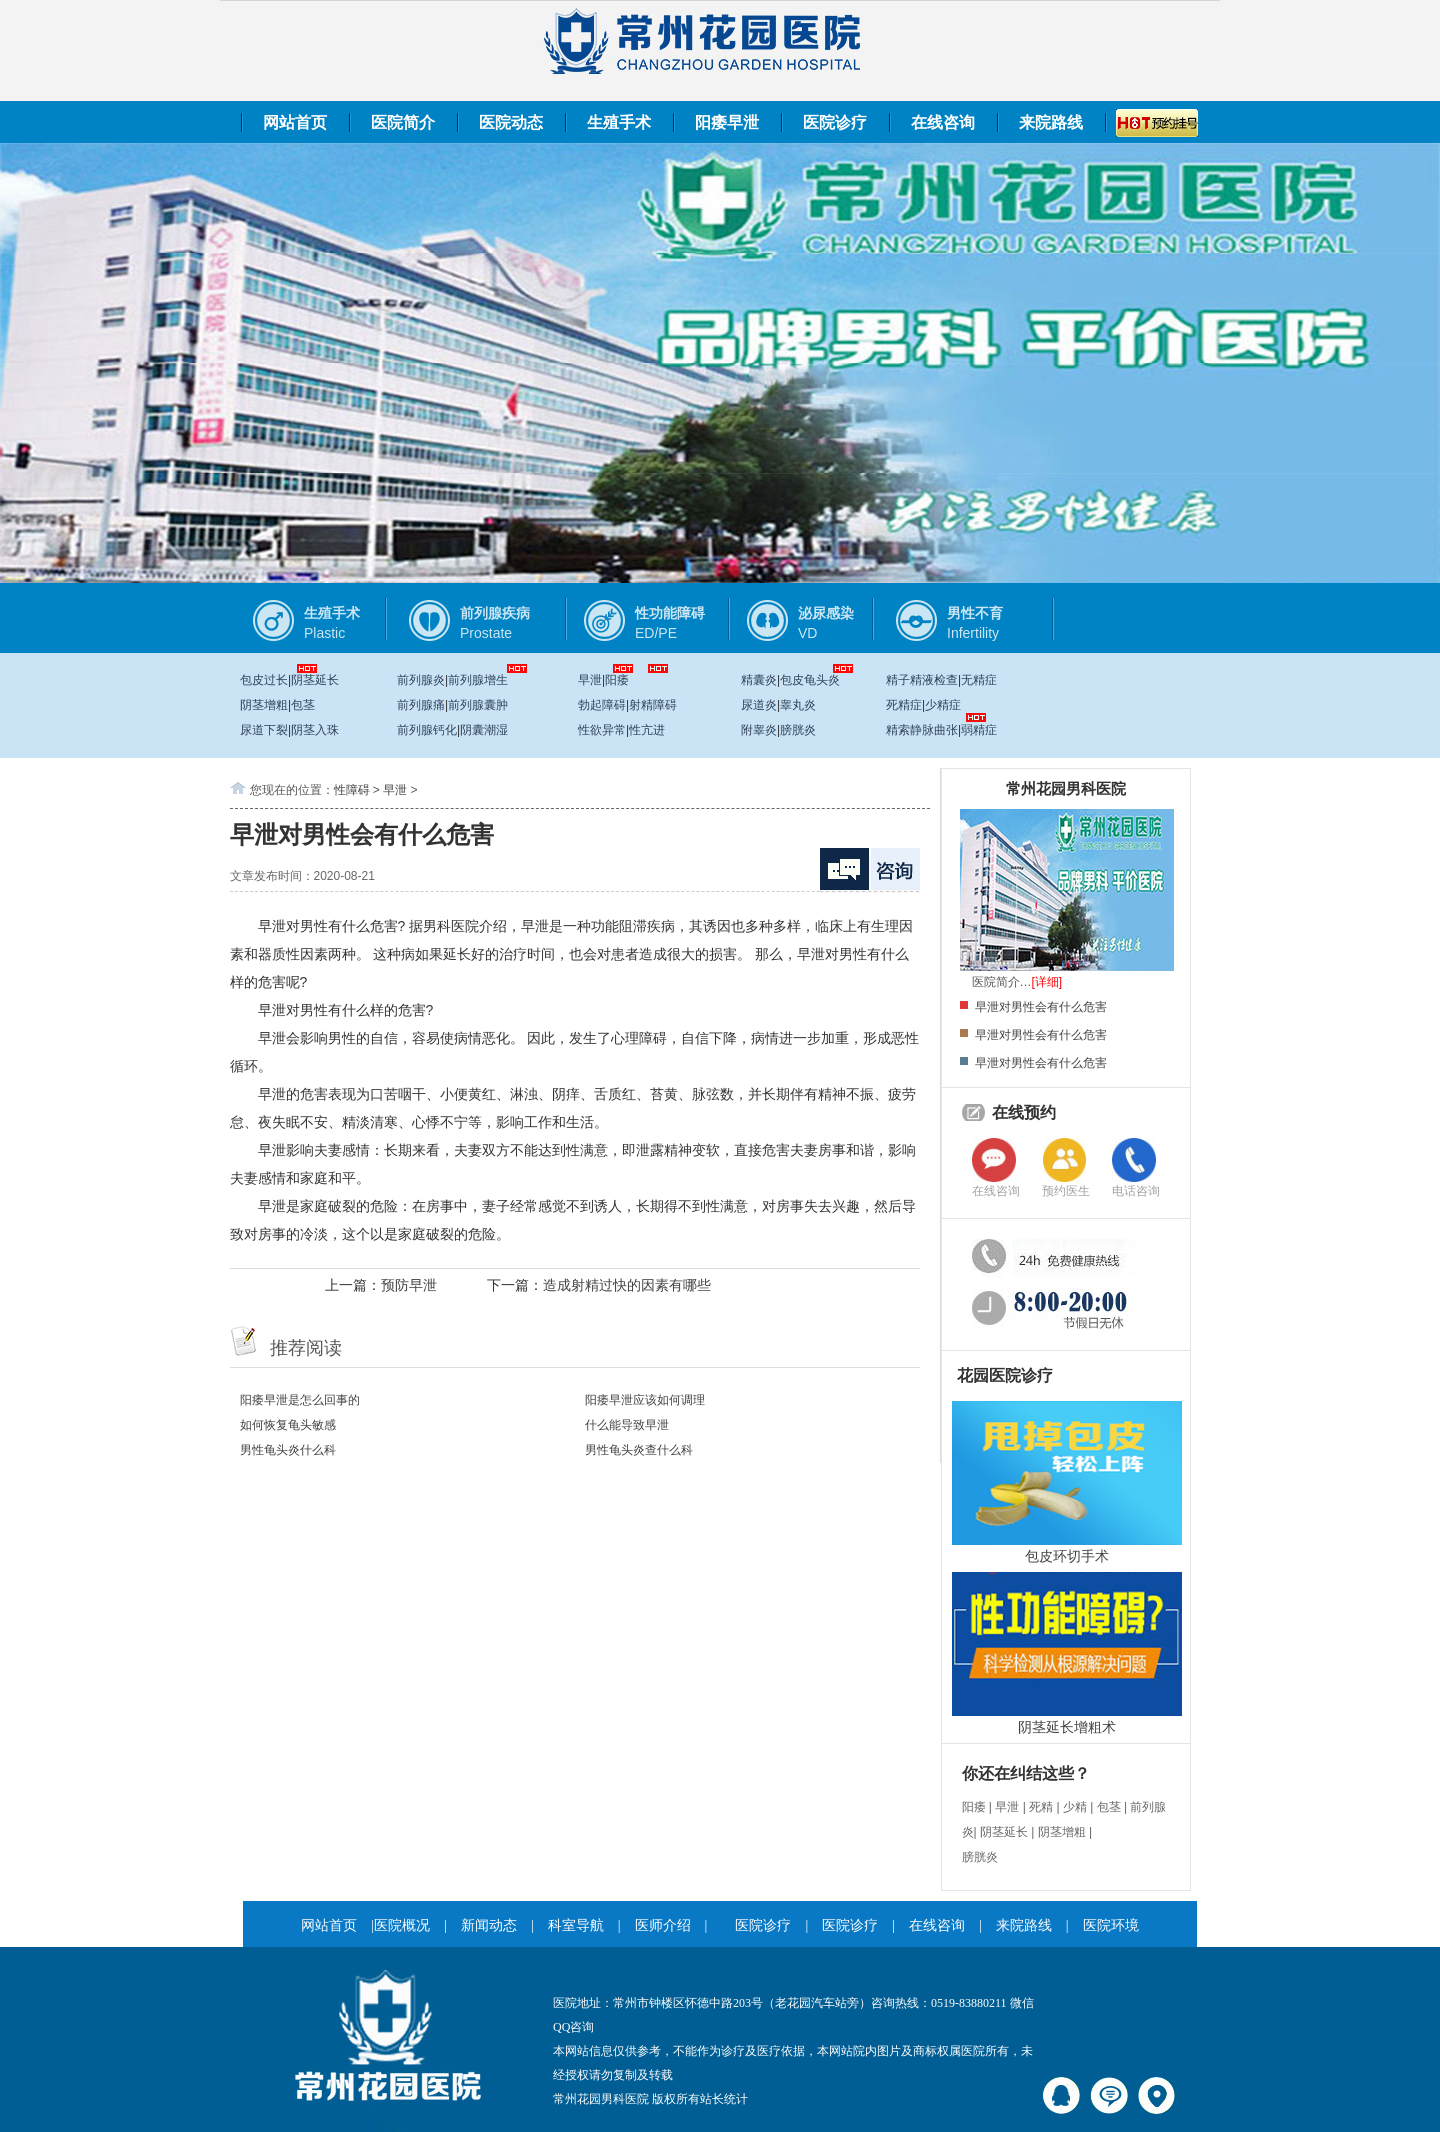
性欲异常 (602, 730)
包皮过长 (264, 680)
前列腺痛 (421, 705)
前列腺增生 (478, 680)
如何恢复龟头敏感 (288, 1425)
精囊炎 (759, 680)
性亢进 (647, 730)
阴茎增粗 (264, 705)
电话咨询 (1136, 1191)
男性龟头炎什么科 (288, 1450)
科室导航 (576, 1925)
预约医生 (1066, 1191)
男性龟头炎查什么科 (639, 1450)
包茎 (303, 705)
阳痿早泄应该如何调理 (645, 1400)
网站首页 (295, 122)
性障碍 (352, 790)
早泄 (590, 680)
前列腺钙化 (427, 730)
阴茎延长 (315, 680)
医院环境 (1111, 1925)
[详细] (1047, 982)
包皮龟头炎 (810, 680)
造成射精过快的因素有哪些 (627, 1285)
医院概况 (402, 1925)
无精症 (979, 680)
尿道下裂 (264, 730)
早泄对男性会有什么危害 (1041, 1007)
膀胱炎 (798, 730)
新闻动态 (489, 1925)
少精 (1075, 1807)
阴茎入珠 (315, 730)
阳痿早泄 (727, 122)
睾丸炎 (798, 705)
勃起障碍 (602, 705)
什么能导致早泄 (627, 1425)
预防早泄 (409, 1285)
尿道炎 (759, 705)
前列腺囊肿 (478, 705)
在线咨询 (943, 122)
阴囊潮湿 (484, 730)
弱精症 (979, 730)
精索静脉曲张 (922, 730)
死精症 (904, 705)
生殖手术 (619, 122)
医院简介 (403, 122)
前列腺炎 (421, 680)
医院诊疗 (835, 122)
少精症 (943, 705)
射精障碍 (653, 705)
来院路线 (1051, 122)
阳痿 (617, 680)
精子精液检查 (922, 680)
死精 (1041, 1807)
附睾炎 (759, 730)
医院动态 (511, 122)
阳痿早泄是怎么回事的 (300, 1400)
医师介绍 (663, 1925)
